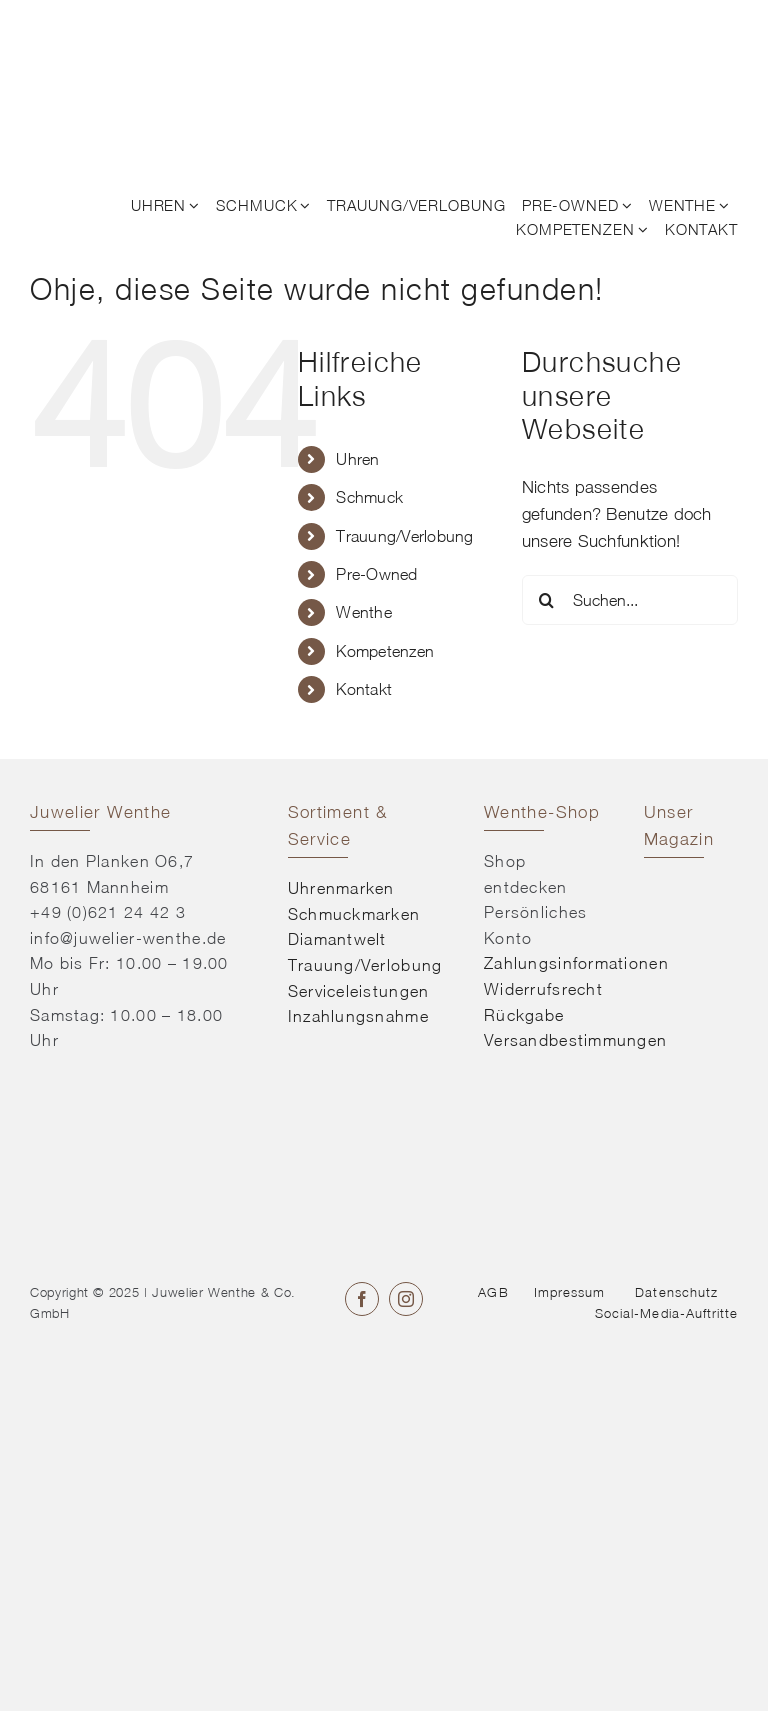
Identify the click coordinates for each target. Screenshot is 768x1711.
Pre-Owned (376, 574)
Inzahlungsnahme (358, 1016)
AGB (493, 1292)
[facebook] (362, 1299)
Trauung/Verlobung (404, 536)
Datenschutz (676, 1292)
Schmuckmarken (354, 914)
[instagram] (406, 1299)
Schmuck (369, 497)
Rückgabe (524, 1015)
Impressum (569, 1292)
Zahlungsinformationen (576, 963)
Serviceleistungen (359, 991)
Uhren (357, 459)
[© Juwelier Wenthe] (108, 28)
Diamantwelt (337, 939)
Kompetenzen (385, 651)
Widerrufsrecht (543, 989)
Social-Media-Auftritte (666, 1313)
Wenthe (364, 612)
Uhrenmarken (341, 888)
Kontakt (364, 689)
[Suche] (547, 600)
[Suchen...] (630, 600)
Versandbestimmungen (575, 1040)
